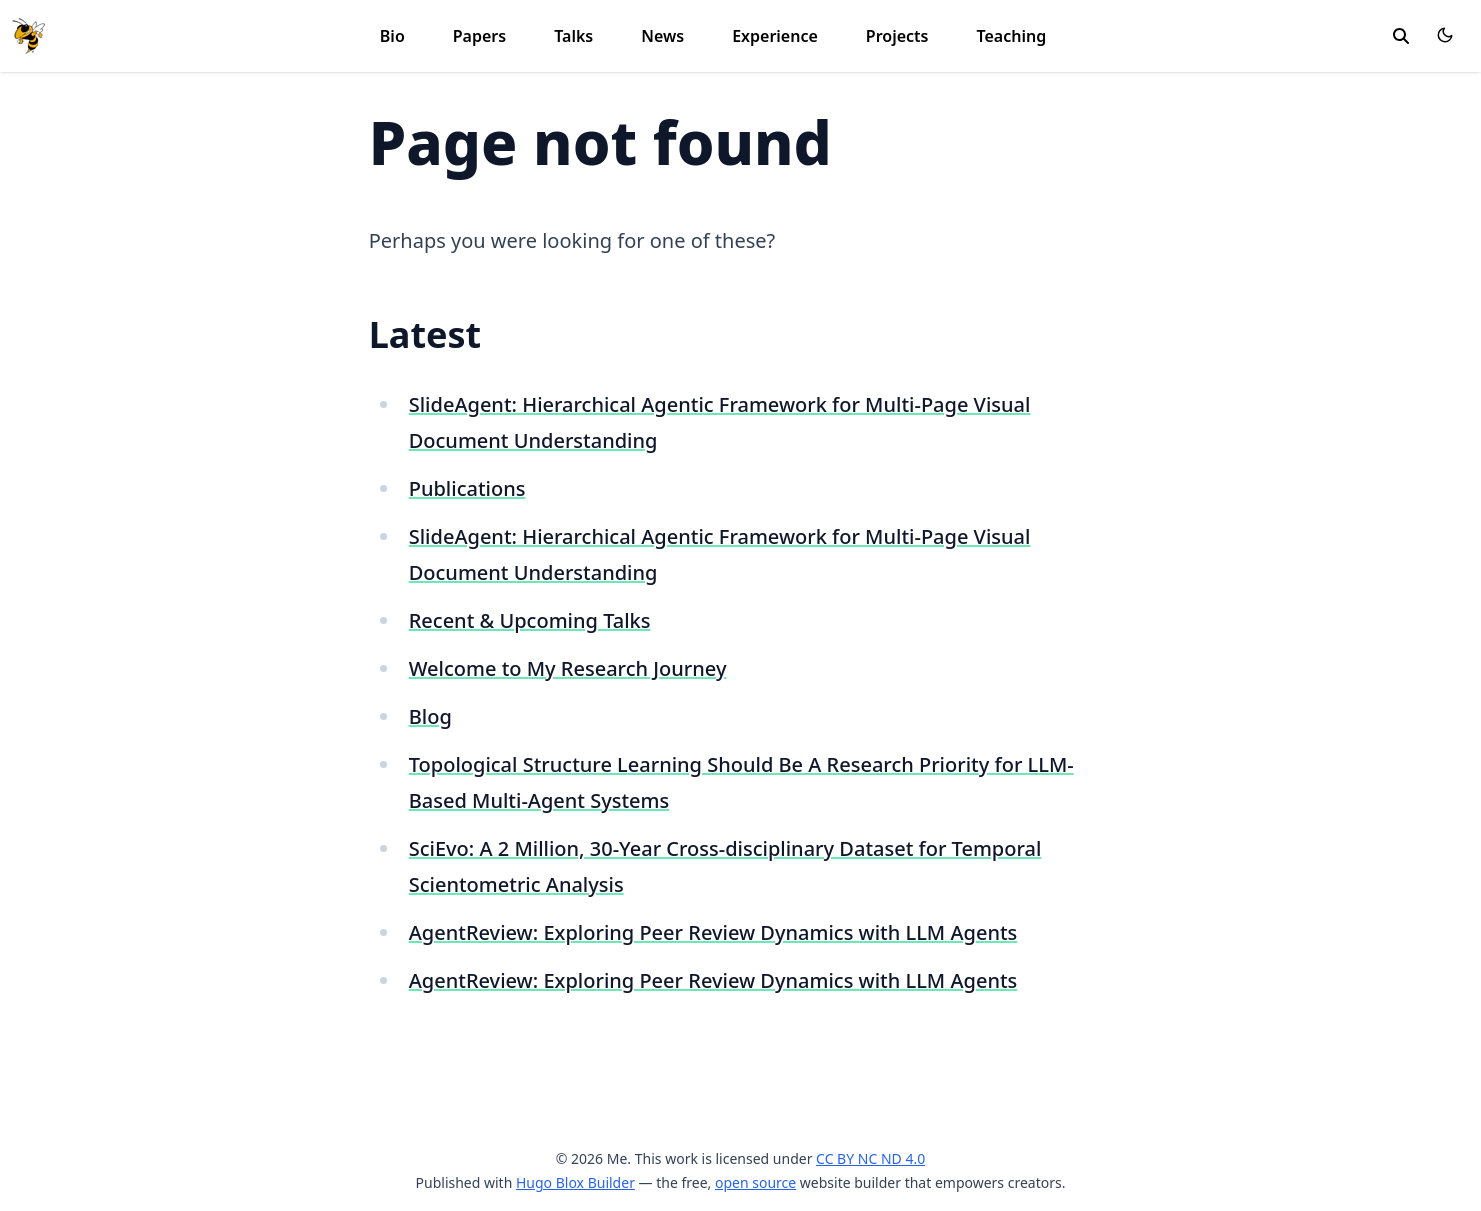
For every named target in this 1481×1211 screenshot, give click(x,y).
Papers (479, 36)
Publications (467, 488)
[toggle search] (1401, 36)
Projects (897, 36)
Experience (775, 36)
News (662, 36)
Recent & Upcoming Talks (530, 620)
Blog (430, 716)
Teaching (1011, 36)
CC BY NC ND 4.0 (870, 1158)
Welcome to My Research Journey (568, 668)
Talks (573, 36)
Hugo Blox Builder (575, 1182)
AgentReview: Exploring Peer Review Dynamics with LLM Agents (713, 932)
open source (755, 1182)
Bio (392, 36)
